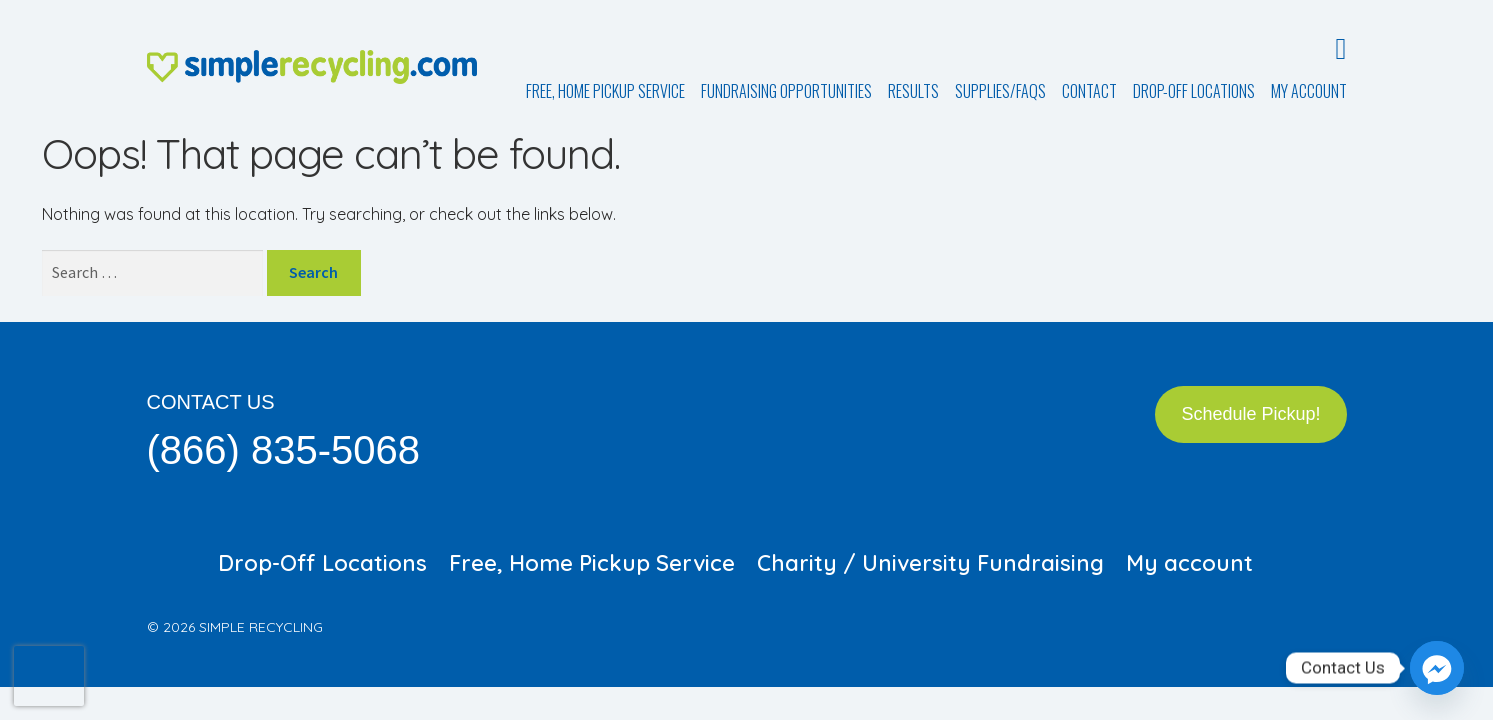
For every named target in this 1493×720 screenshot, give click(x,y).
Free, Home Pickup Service (605, 91)
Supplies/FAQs (1000, 91)
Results (913, 91)
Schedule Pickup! (1250, 414)
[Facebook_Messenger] (1437, 668)
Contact (1089, 91)
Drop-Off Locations (1194, 91)
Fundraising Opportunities (786, 91)
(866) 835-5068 (284, 450)
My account (1309, 91)
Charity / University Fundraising (930, 563)
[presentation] (49, 676)
